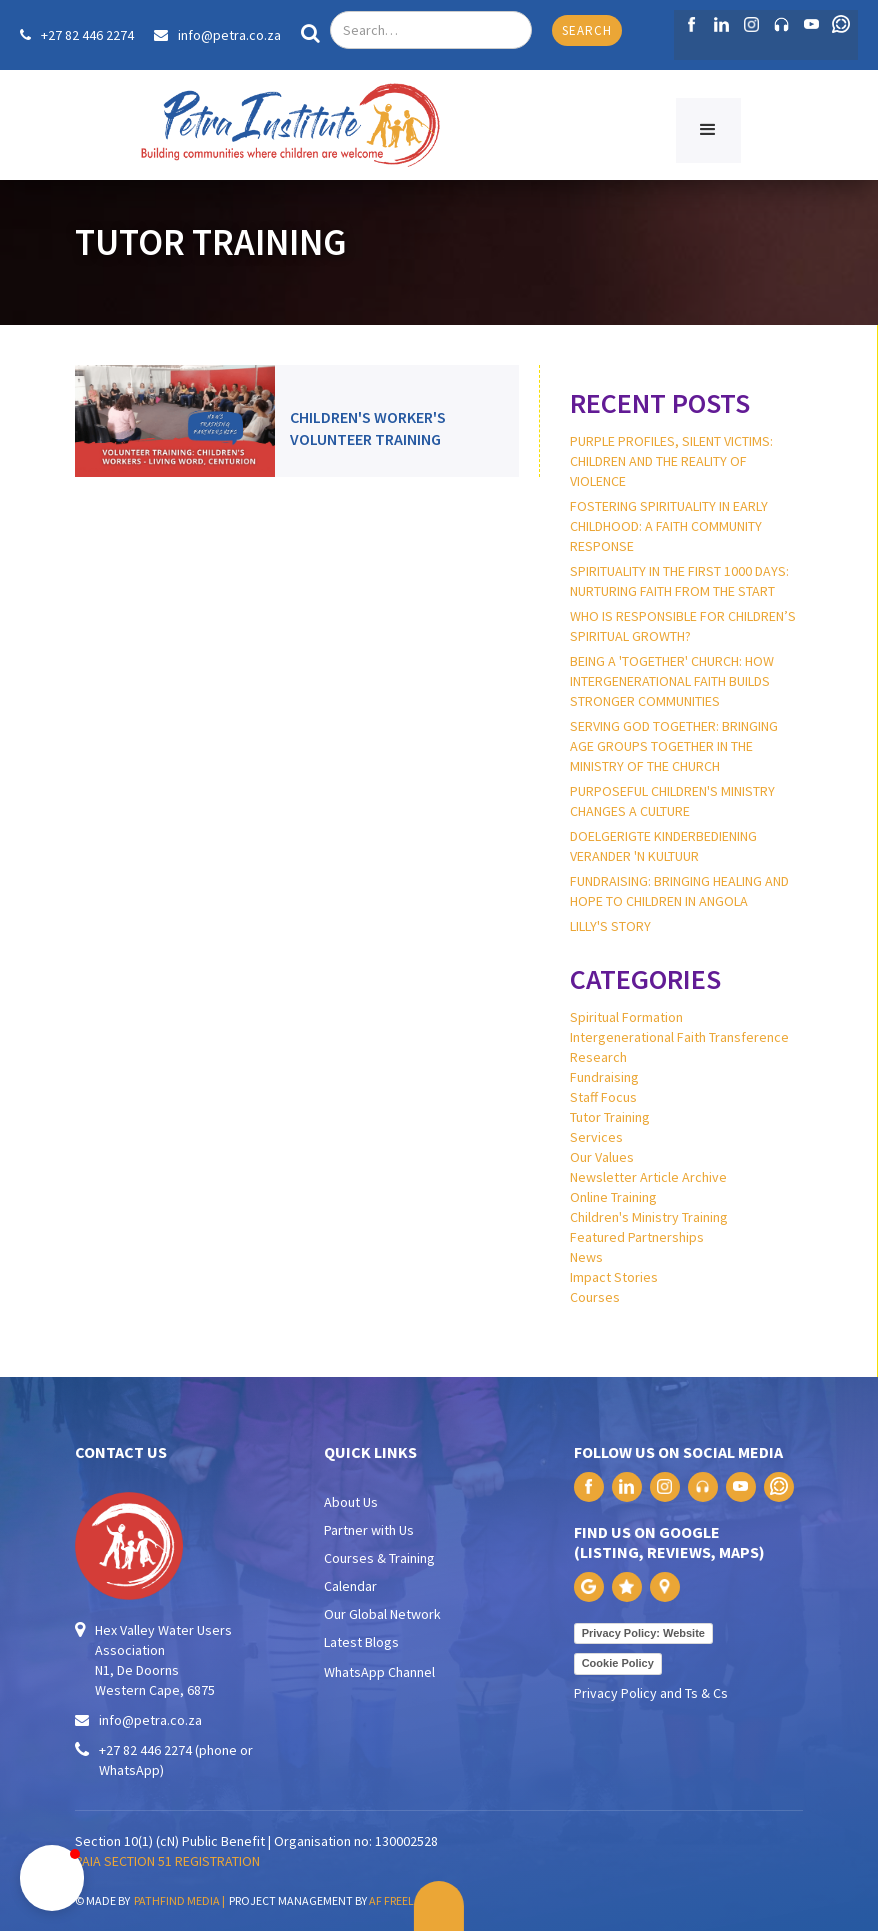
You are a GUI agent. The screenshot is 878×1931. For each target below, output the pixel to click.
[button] (708, 130)
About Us (351, 1502)
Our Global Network (382, 1614)
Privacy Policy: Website (643, 1633)
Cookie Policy (618, 1663)
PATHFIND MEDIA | (181, 1900)
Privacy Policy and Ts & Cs (651, 1693)
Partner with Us (369, 1530)
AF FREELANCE (405, 1900)
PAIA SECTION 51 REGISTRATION (167, 1861)
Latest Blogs (361, 1642)
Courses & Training (379, 1558)
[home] (290, 125)
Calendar (350, 1586)
